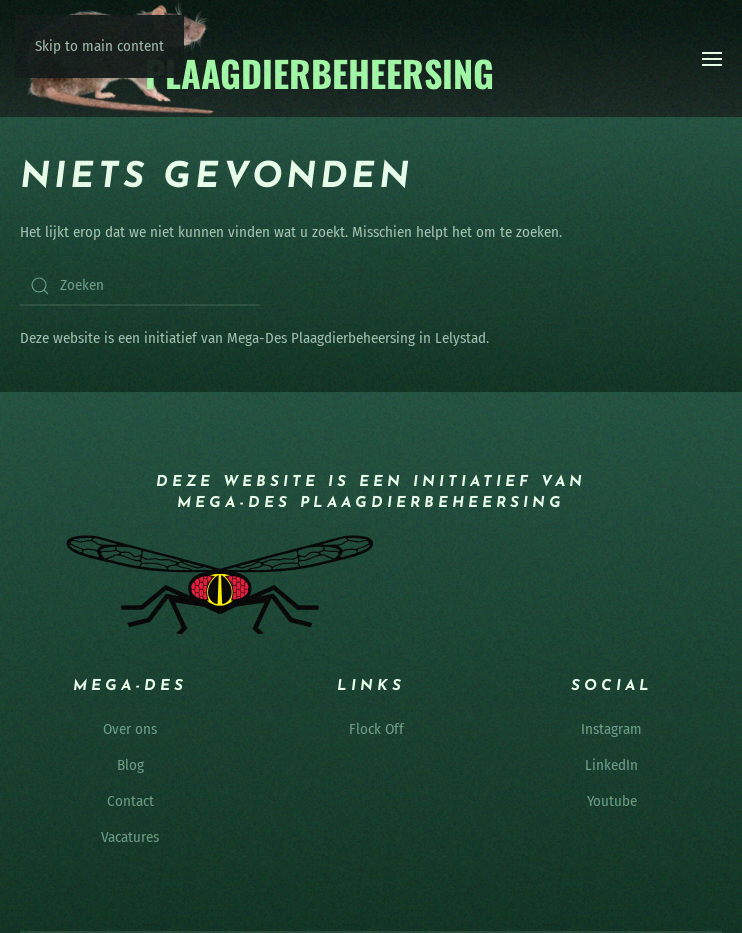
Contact (130, 801)
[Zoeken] (140, 286)
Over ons (130, 729)
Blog (130, 765)
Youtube (612, 801)
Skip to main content (99, 46)
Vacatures (130, 837)
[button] (712, 59)
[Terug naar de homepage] (258, 58)
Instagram (611, 729)
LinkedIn (611, 765)
